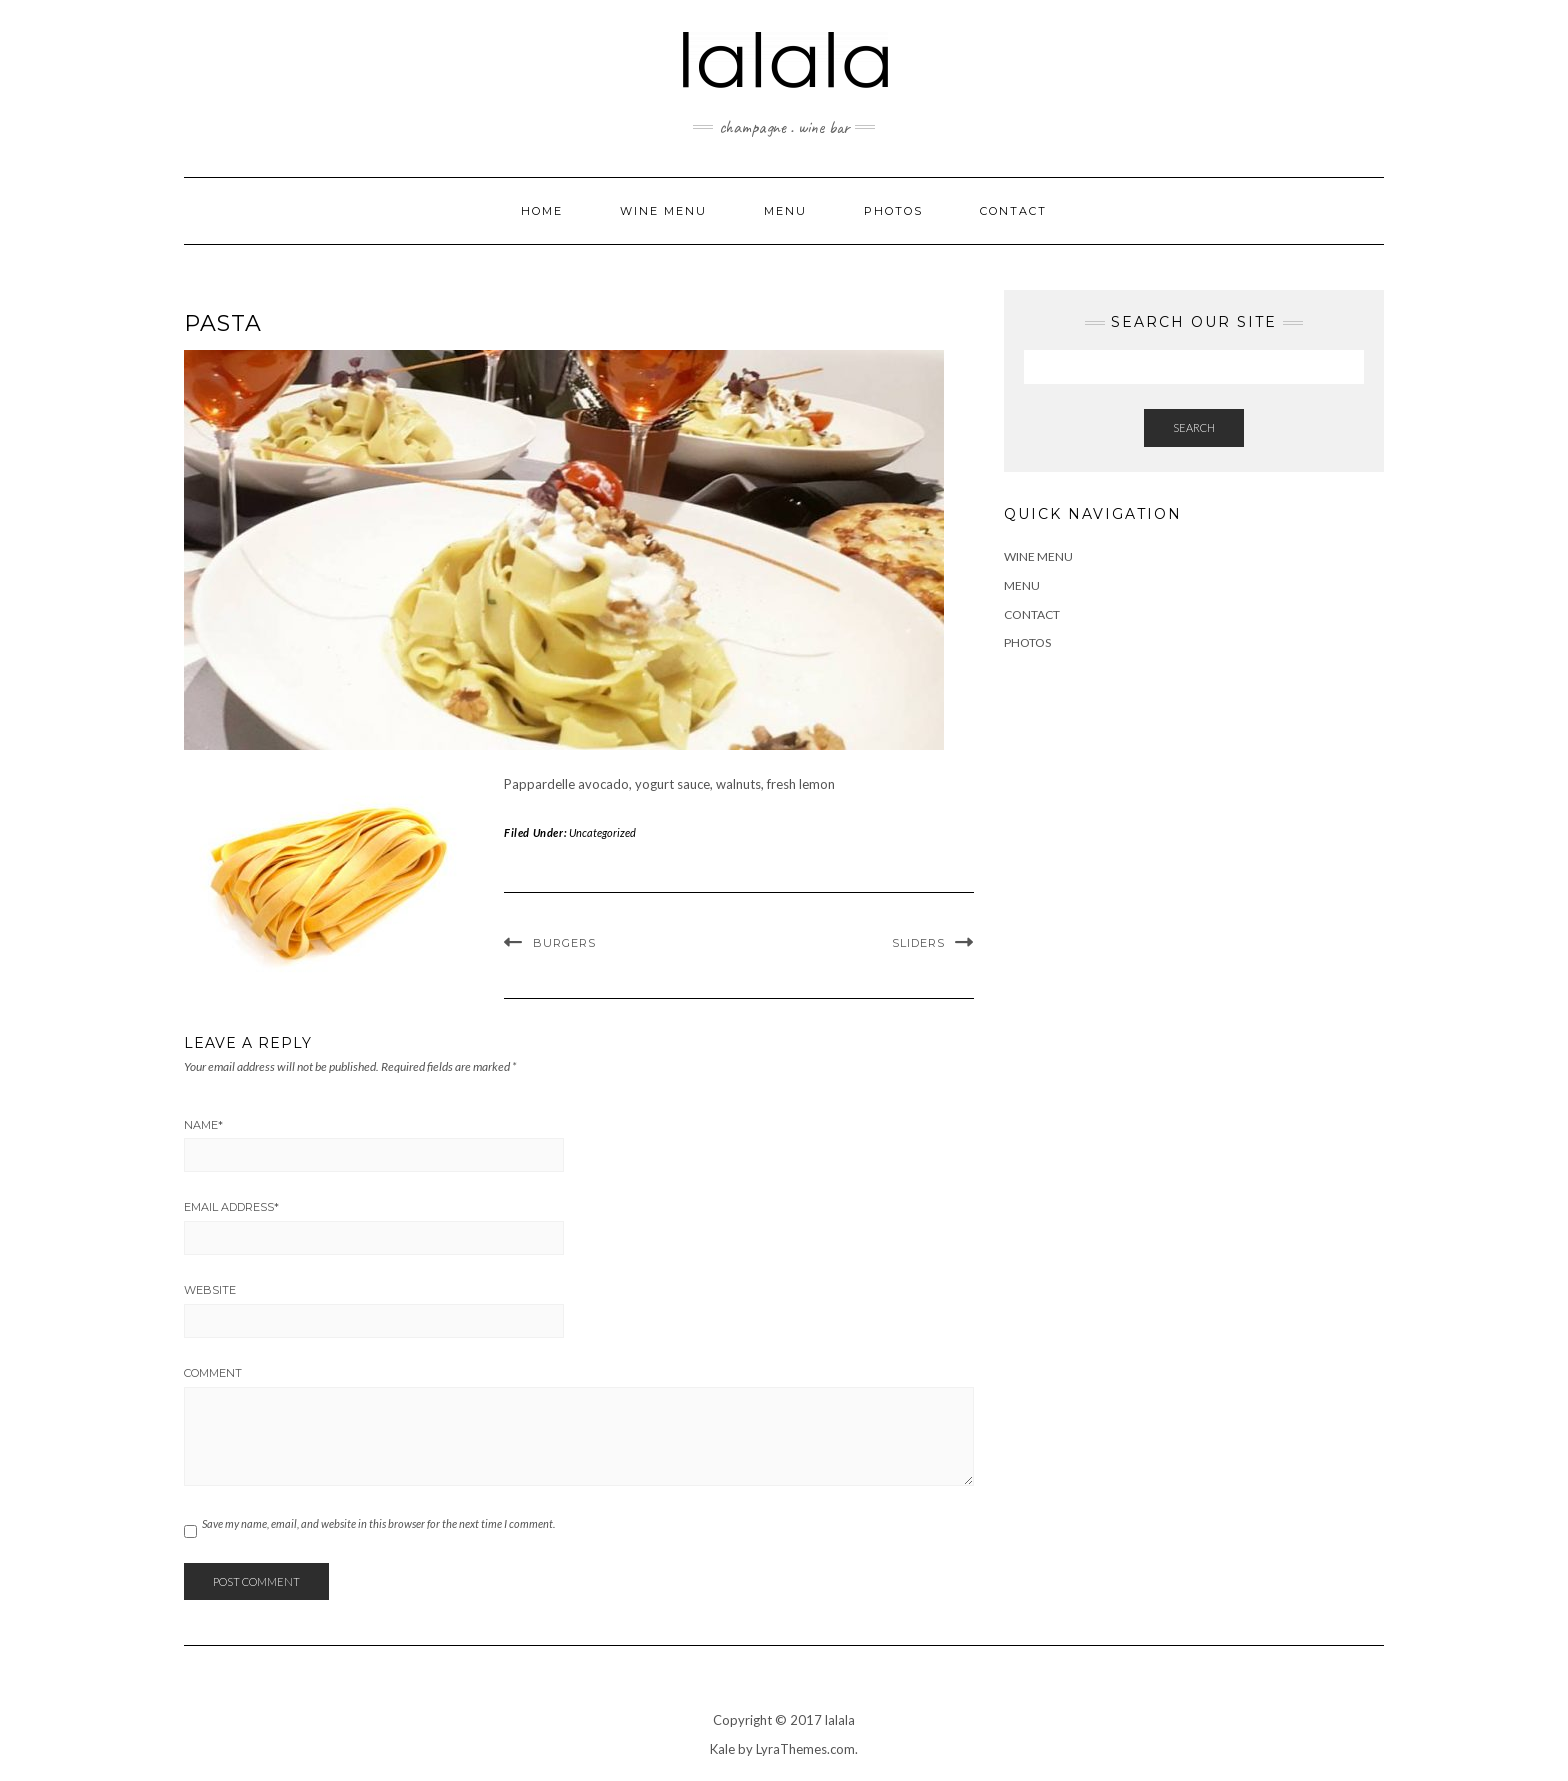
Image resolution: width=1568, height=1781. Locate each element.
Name (203, 1125)
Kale (722, 1749)
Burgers (564, 943)
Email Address (231, 1207)
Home (542, 211)
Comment (213, 1373)
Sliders (918, 943)
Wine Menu (663, 211)
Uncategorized (602, 832)
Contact (1013, 211)
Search (1194, 427)
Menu (785, 211)
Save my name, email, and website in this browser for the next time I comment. (378, 1523)
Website (210, 1290)
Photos (893, 211)
